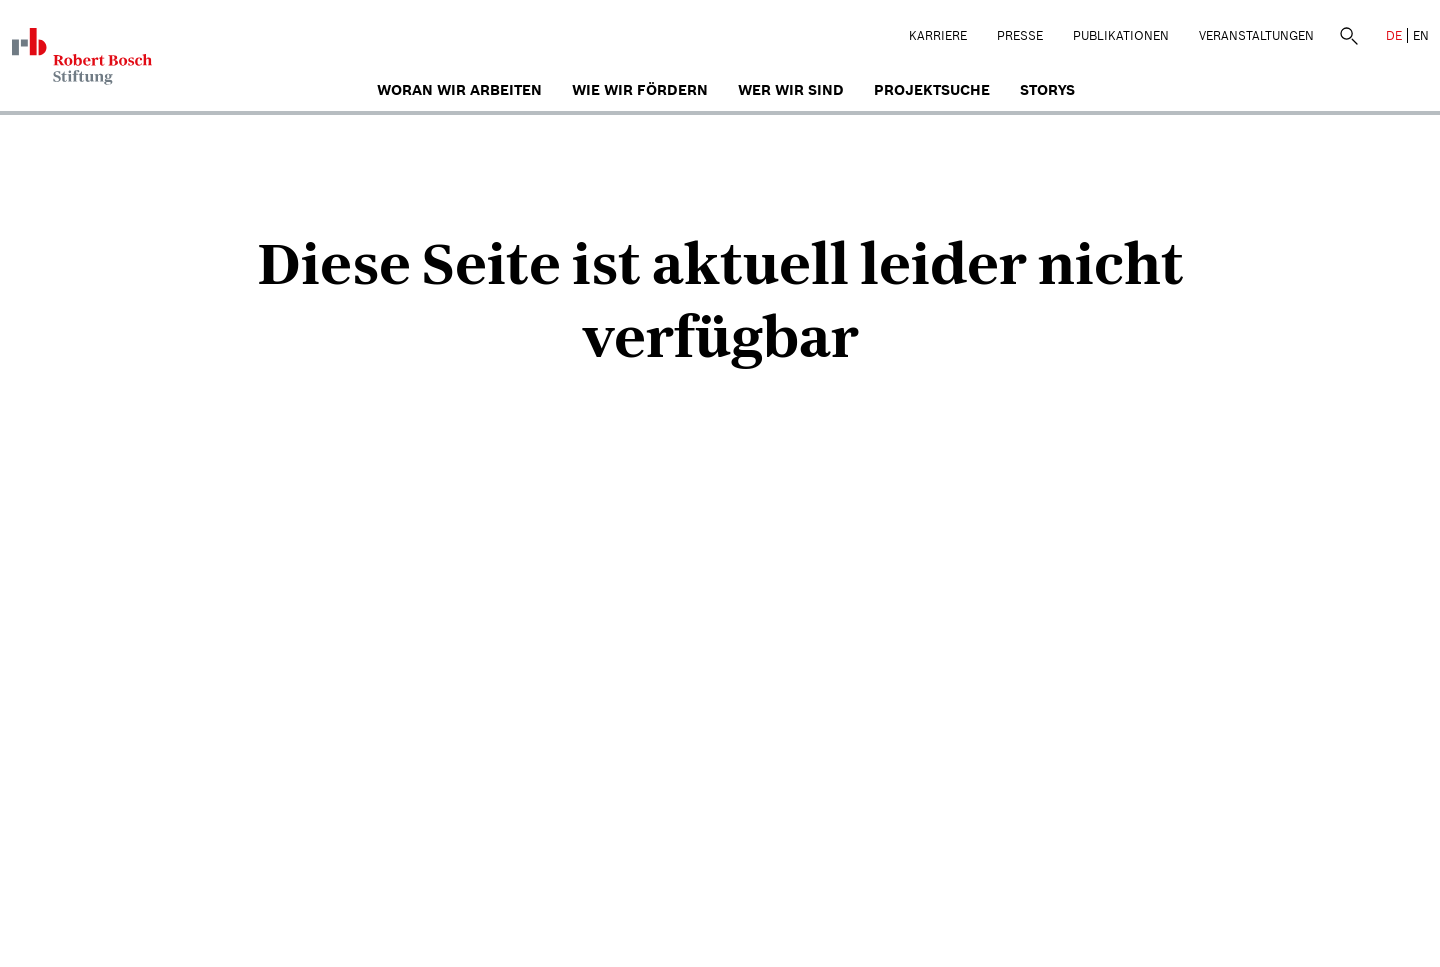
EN (1421, 35)
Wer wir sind (791, 90)
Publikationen (1121, 35)
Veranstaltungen (1256, 35)
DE (1394, 35)
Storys (1047, 90)
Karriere (938, 35)
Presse (1020, 35)
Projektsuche (932, 90)
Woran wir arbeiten (459, 90)
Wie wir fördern (640, 90)
